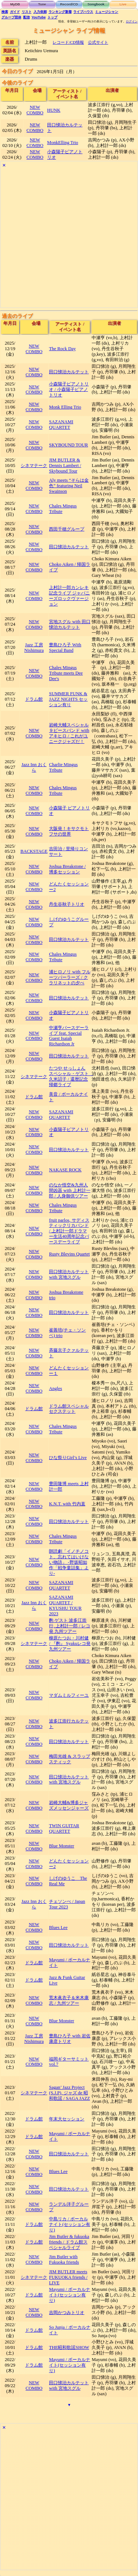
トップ (52, 17)
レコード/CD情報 (68, 42)
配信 (26, 17)
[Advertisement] (69, 239)
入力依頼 (40, 12)
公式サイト (98, 42)
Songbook (96, 4)
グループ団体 (11, 17)
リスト (27, 12)
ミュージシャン (106, 12)
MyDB (15, 4)
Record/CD (69, 4)
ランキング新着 (60, 12)
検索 (4, 12)
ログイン (132, 21)
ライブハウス (83, 12)
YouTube (39, 17)
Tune (42, 4)
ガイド (15, 12)
